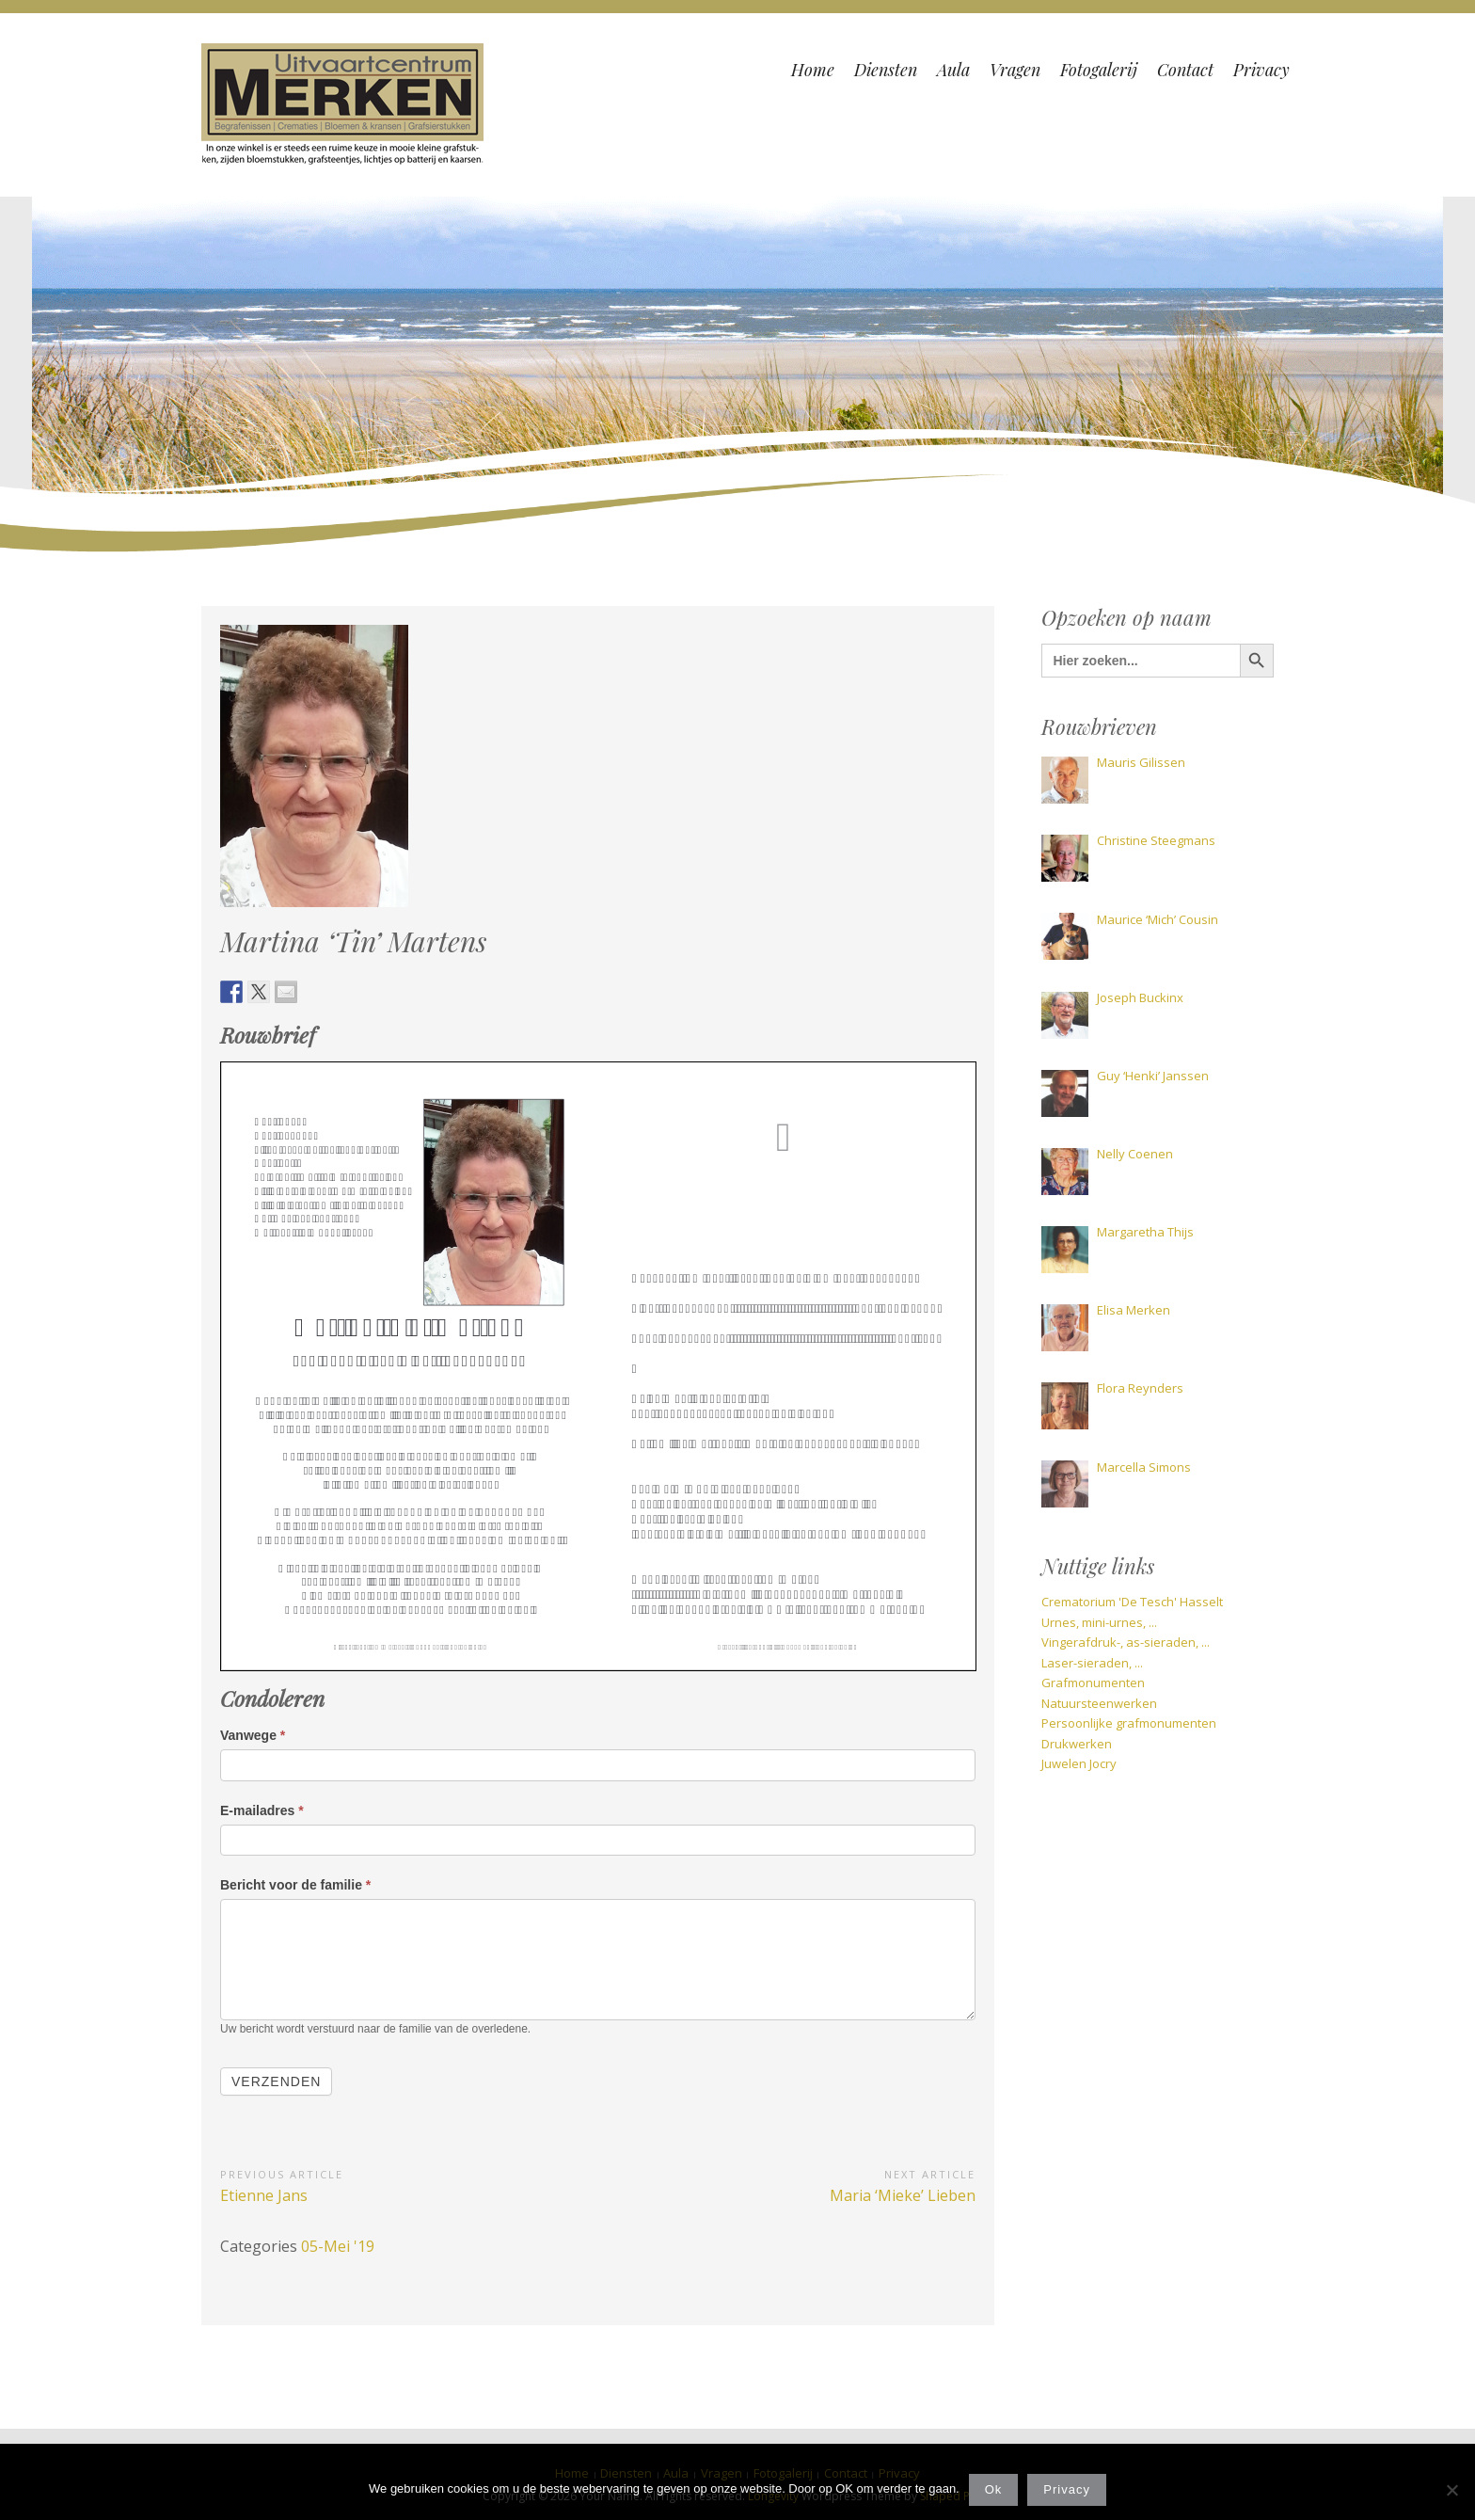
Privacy (1066, 2489)
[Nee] (1451, 2489)
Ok (994, 2489)
